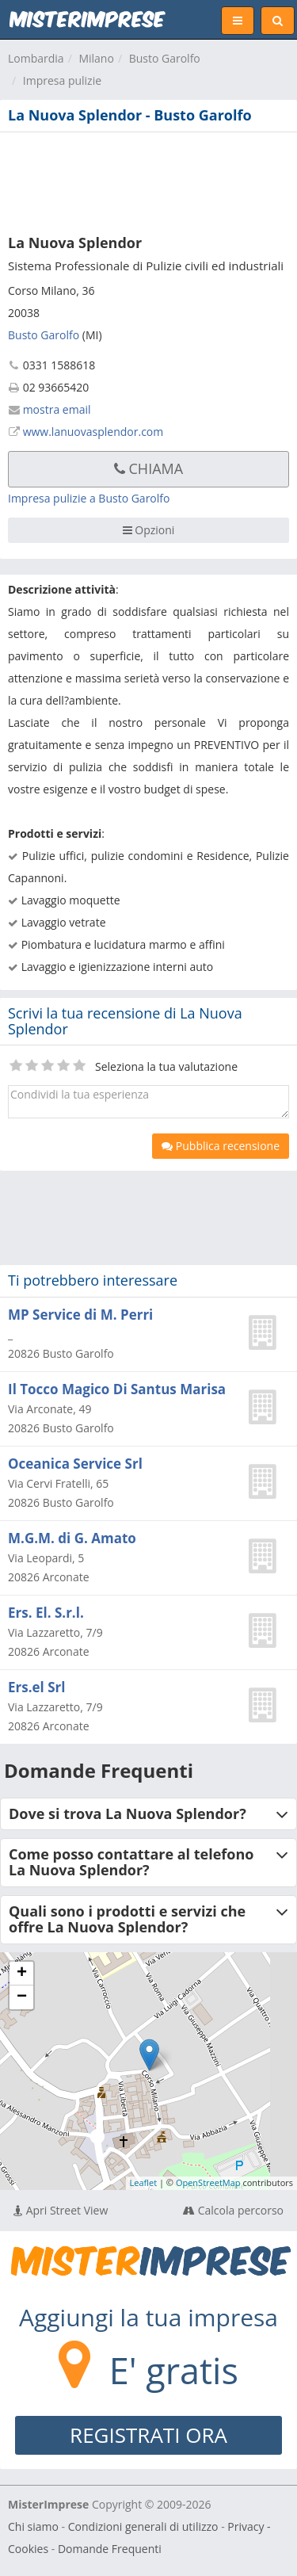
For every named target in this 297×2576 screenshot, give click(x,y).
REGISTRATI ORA (148, 2435)
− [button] (22, 1997)
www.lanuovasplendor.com (93, 431)
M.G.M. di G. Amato (72, 1538)
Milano (95, 58)
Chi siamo (33, 2526)
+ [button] (22, 1974)
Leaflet (144, 2182)
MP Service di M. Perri (80, 1314)
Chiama (148, 468)
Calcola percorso (233, 2210)
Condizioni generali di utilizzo (143, 2526)
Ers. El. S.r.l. (46, 1612)
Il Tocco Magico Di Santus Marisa (117, 1389)
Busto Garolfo (164, 58)
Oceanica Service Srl (75, 1463)
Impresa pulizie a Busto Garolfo (88, 498)
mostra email (57, 409)
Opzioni (149, 529)
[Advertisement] (148, 180)
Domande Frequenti (110, 2548)
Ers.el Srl (36, 1687)
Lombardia (36, 58)
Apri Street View (60, 2210)
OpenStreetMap (208, 2182)
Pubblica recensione (221, 1145)
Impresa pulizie (62, 80)
